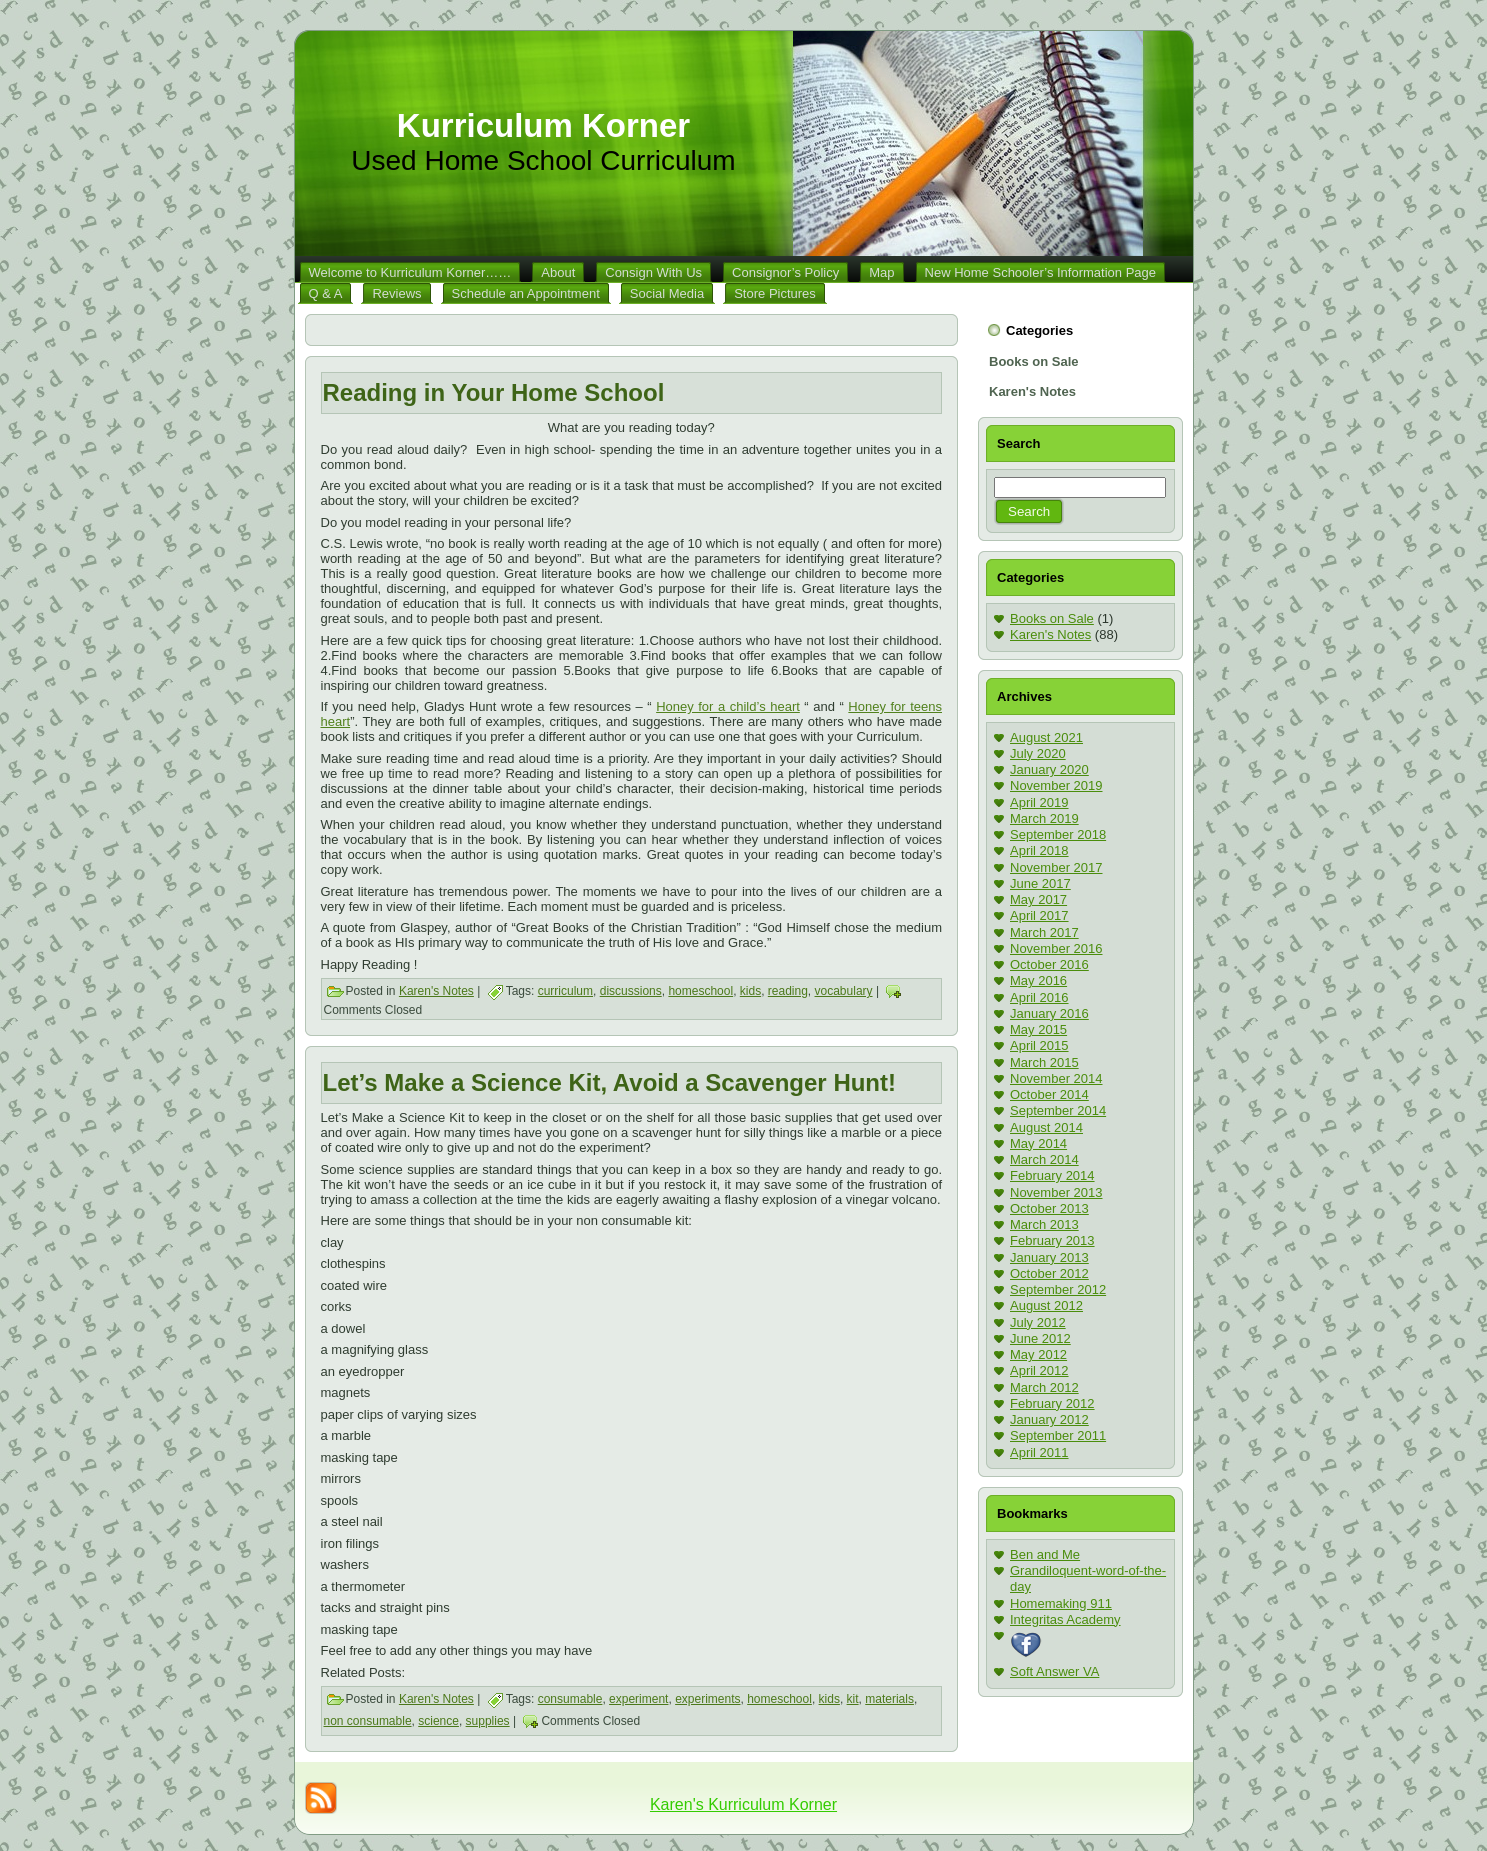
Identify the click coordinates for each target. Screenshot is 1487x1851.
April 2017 (1039, 915)
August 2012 (1046, 1305)
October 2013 (1049, 1208)
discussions (631, 991)
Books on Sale (1052, 618)
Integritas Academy (1065, 1619)
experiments (707, 1699)
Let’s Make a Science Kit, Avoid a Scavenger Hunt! (610, 1082)
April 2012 (1039, 1370)
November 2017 (1056, 867)
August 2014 (1046, 1127)
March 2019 (1044, 818)
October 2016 (1049, 964)
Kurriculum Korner (543, 125)
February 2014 (1052, 1175)
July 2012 (1038, 1322)
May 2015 (1038, 1029)
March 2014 (1044, 1159)
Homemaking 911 (1061, 1603)
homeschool (700, 991)
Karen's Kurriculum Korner (743, 1804)
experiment (638, 1699)
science (438, 1721)
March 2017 (1044, 932)
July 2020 (1038, 753)
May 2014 (1038, 1143)
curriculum (565, 991)
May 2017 (1038, 899)
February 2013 (1052, 1240)
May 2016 (1038, 980)
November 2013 (1056, 1192)
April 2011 (1039, 1452)
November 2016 (1056, 948)
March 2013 (1044, 1224)
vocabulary (844, 991)
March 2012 (1044, 1387)
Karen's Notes (436, 991)
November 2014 (1056, 1078)
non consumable (368, 1721)
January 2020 (1049, 769)
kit (853, 1699)
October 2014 (1049, 1094)
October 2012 (1049, 1273)
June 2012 (1040, 1338)
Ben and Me (1045, 1554)
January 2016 (1049, 1013)
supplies (488, 1721)
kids (750, 991)
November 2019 (1056, 785)
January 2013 (1049, 1257)
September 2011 (1058, 1435)
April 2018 (1039, 850)
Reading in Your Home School (494, 392)
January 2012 (1049, 1419)
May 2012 (1038, 1354)
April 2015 (1039, 1045)
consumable (570, 1699)
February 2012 (1052, 1403)
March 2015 (1044, 1062)
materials (889, 1699)
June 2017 (1040, 883)
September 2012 (1058, 1289)
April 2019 (1039, 802)
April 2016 (1039, 997)
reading (788, 991)
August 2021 (1046, 737)
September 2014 (1058, 1110)
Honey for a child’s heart (728, 706)
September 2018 (1058, 834)
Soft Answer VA (1054, 1671)
